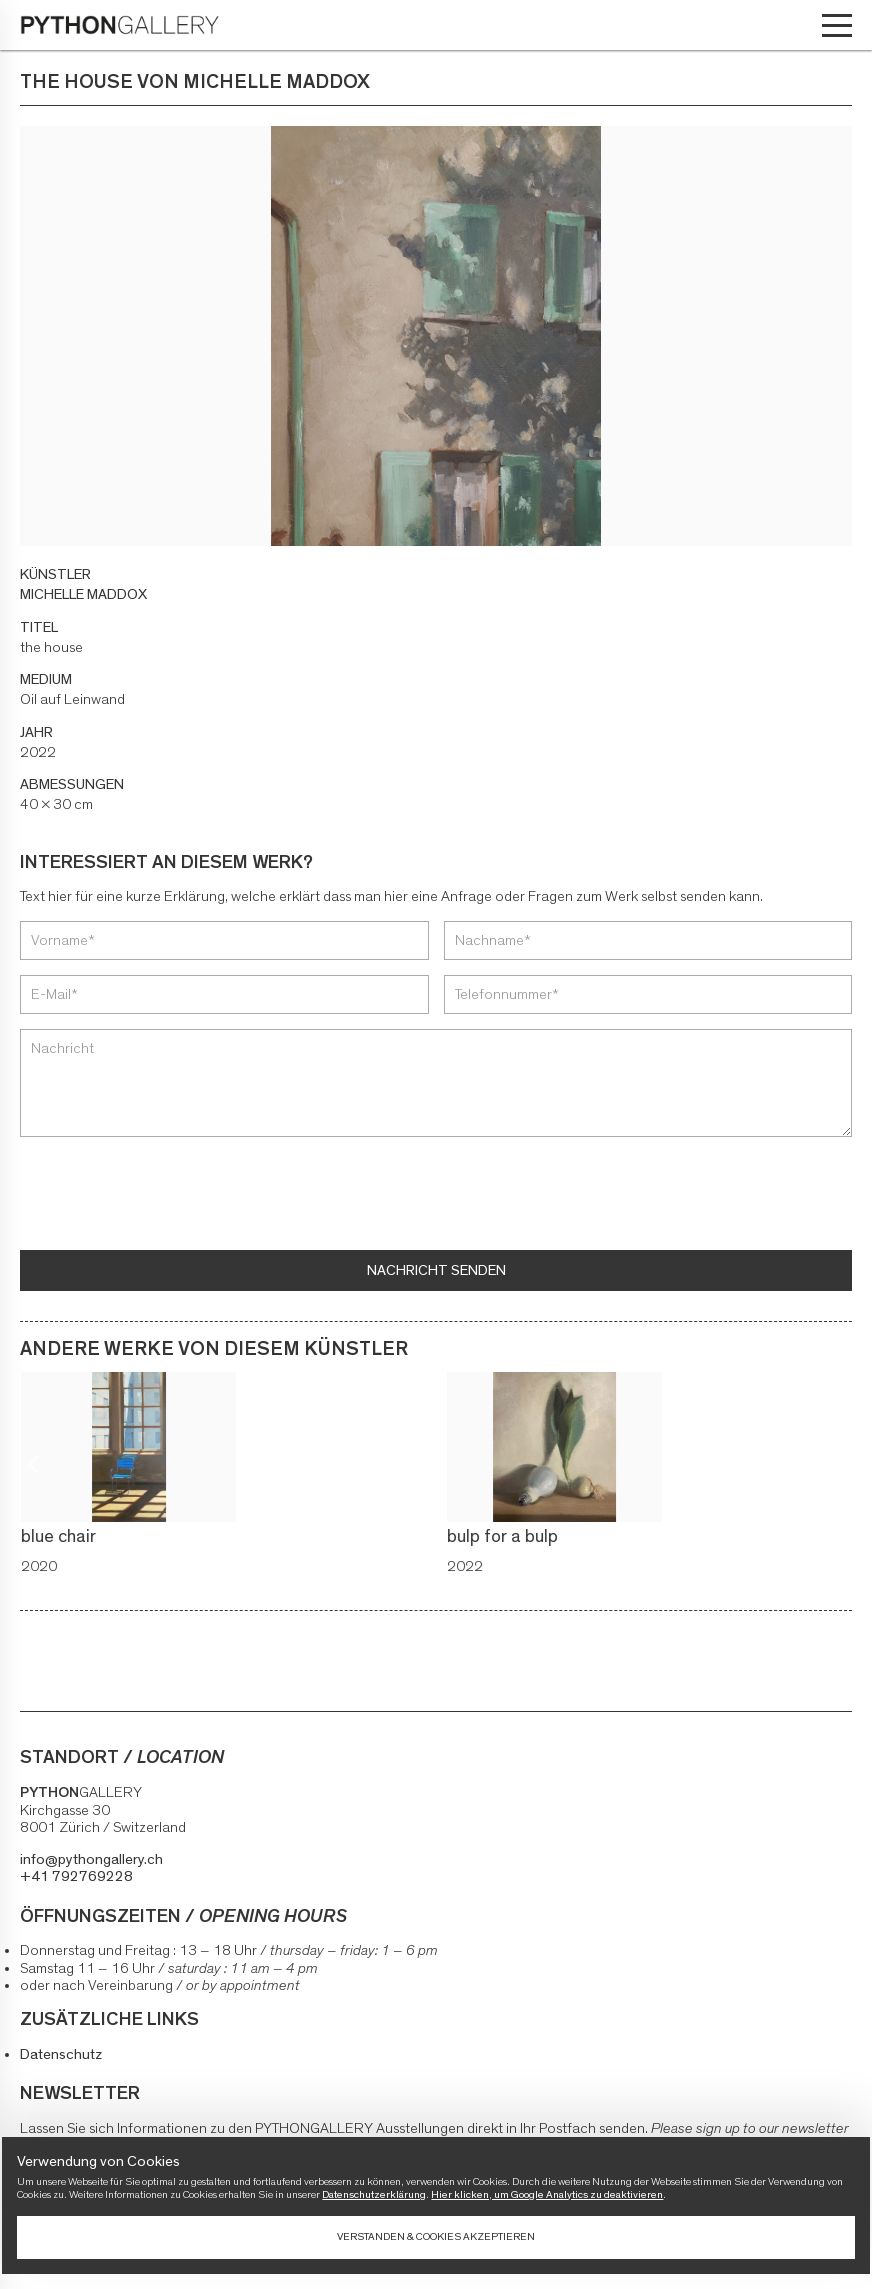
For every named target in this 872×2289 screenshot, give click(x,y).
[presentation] (172, 1196)
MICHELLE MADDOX (83, 594)
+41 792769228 (76, 1876)
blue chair (62, 1537)
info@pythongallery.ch (91, 1859)
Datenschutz (61, 2054)
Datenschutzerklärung (374, 2194)
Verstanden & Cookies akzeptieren (436, 2236)
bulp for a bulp (506, 1537)
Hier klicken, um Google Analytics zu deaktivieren (547, 2194)
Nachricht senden (436, 1270)
